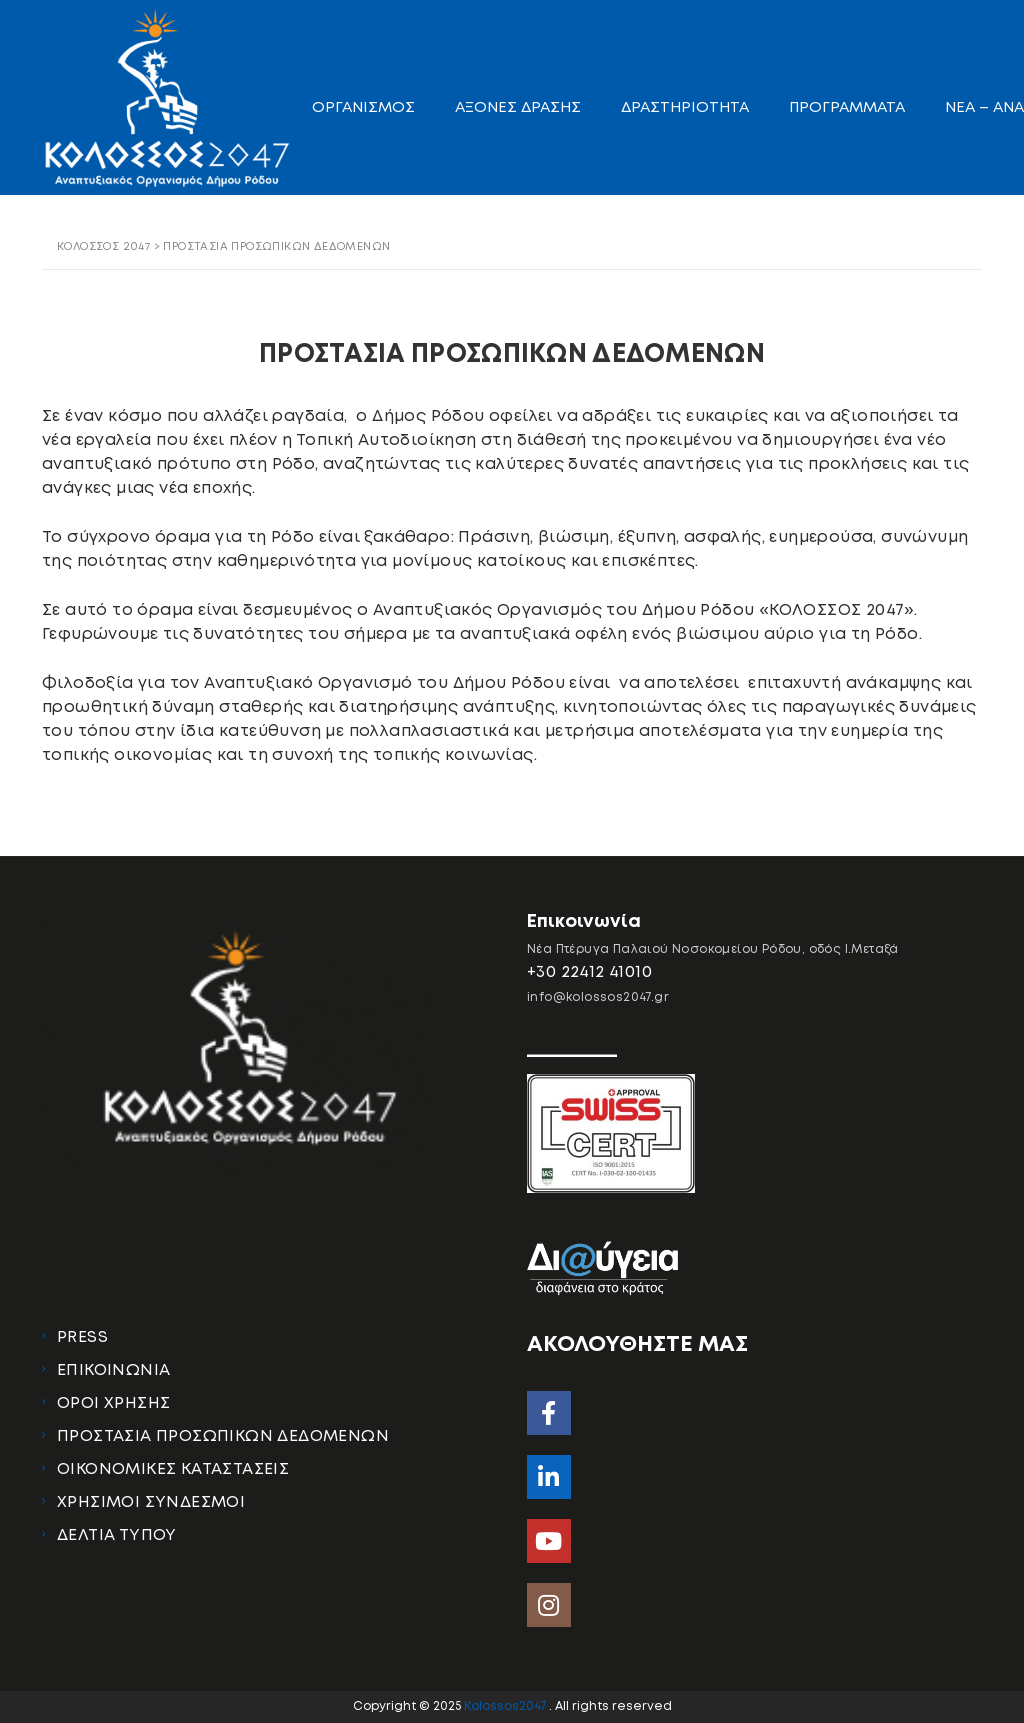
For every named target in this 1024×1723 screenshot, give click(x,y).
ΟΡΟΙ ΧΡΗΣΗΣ (113, 1403)
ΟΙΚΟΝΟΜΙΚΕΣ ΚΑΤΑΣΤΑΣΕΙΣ (173, 1469)
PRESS (82, 1337)
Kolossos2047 (506, 1706)
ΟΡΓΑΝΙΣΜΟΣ (363, 108)
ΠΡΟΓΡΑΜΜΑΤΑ (847, 108)
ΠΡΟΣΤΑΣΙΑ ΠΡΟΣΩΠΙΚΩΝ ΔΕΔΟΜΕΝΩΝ (223, 1436)
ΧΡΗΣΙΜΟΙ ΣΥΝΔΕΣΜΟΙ (151, 1502)
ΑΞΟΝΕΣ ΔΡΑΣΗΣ (518, 108)
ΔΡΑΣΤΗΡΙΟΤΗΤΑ (685, 108)
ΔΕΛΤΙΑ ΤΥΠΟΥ (117, 1535)
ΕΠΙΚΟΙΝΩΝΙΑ (113, 1370)
